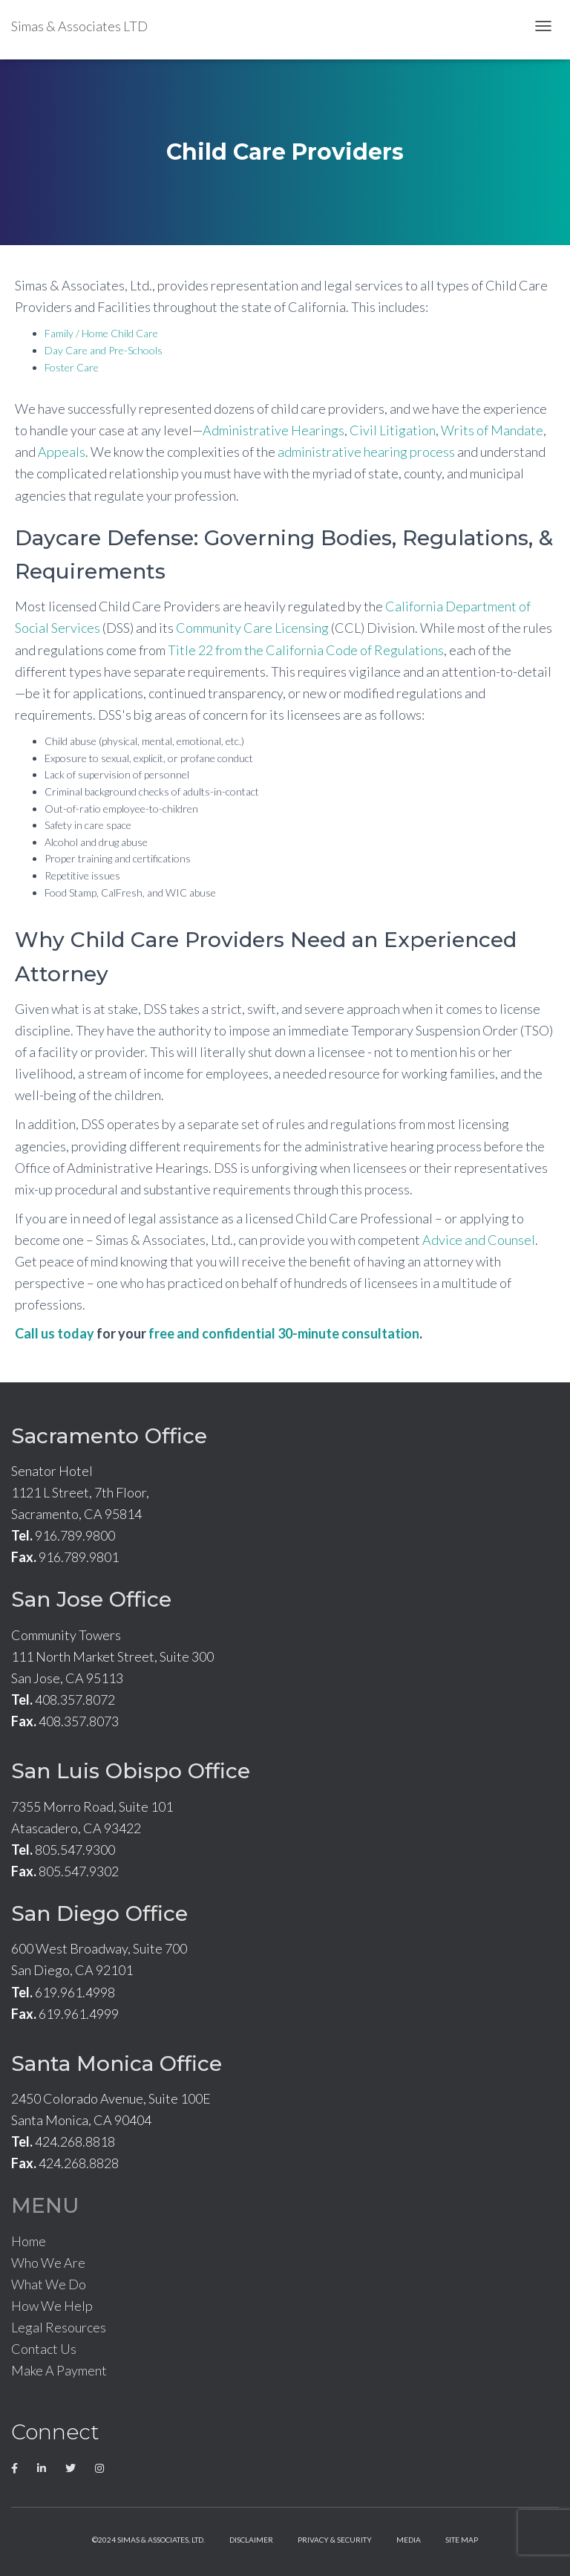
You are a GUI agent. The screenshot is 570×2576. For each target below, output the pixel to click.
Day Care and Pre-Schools (104, 350)
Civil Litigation (393, 430)
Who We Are (48, 2262)
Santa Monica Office (116, 2063)
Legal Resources (58, 2327)
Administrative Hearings (273, 430)
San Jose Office (91, 1599)
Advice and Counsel (478, 1240)
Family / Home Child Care (101, 333)
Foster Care (72, 367)
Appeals (61, 451)
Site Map (461, 2539)
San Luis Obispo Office (130, 1770)
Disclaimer (251, 2539)
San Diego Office (99, 1913)
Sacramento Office (109, 1435)
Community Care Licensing (252, 627)
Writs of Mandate (492, 430)
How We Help (52, 2305)
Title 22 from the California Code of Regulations (306, 650)
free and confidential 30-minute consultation (283, 1333)
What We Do (48, 2284)
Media (408, 2539)
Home (28, 2241)
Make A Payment (59, 2370)
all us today (59, 1333)
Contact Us (43, 2349)
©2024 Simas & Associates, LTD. (148, 2539)
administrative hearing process (366, 451)
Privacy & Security (335, 2539)
